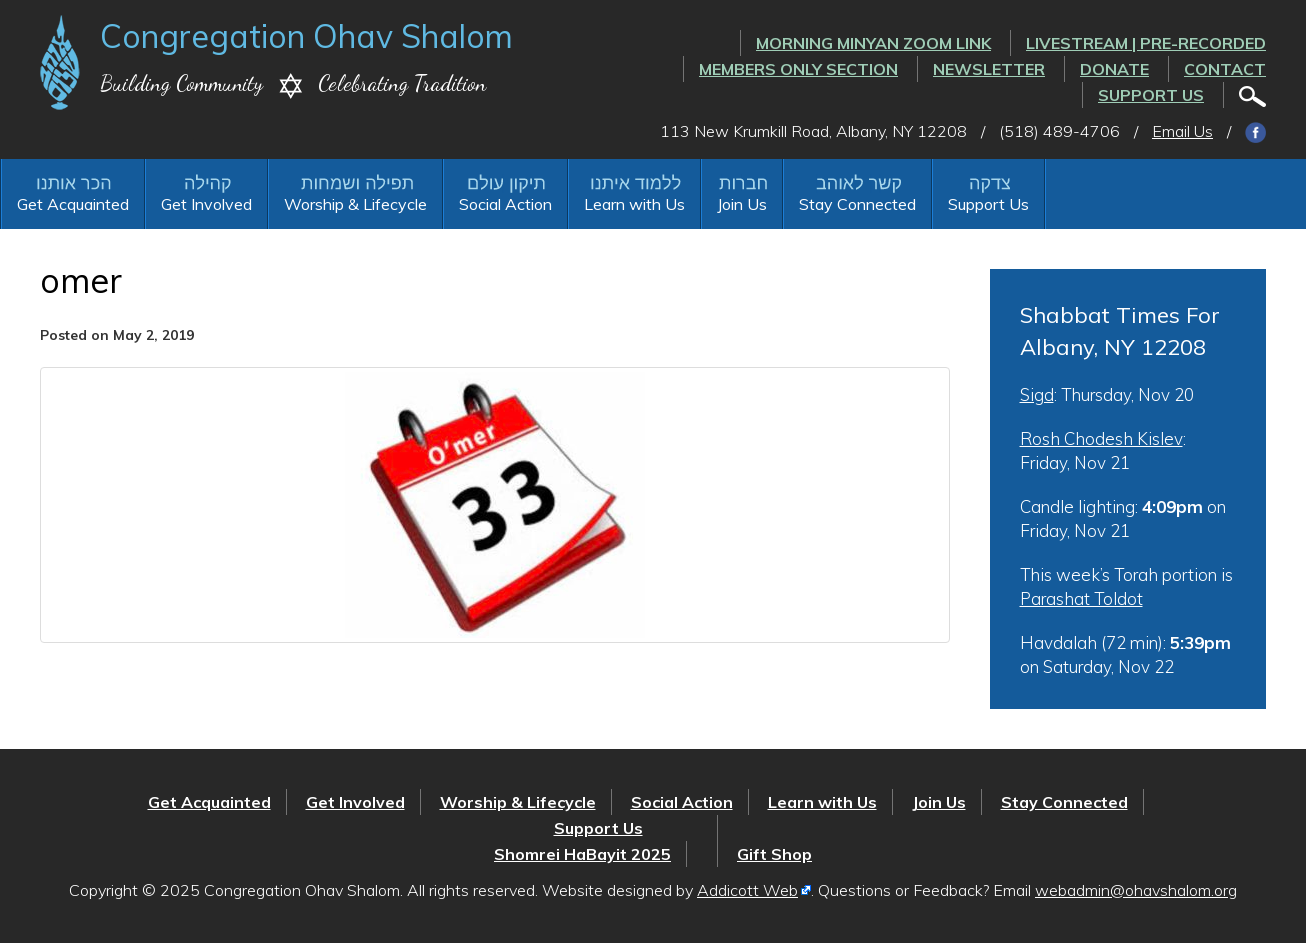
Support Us (1151, 95)
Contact (1225, 69)
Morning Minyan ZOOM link (873, 43)
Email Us (1182, 131)
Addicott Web (747, 890)
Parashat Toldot (1081, 598)
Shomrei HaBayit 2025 (582, 854)
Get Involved (206, 204)
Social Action (505, 204)
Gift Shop (774, 854)
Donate (1114, 69)
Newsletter (989, 69)
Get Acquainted (73, 204)
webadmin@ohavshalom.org (1136, 890)
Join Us (742, 204)
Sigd (1037, 394)
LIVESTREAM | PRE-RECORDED (1146, 43)
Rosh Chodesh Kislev (1101, 438)
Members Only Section (798, 69)
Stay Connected (857, 204)
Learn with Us (634, 204)
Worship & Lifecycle (355, 204)
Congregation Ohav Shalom (306, 36)
